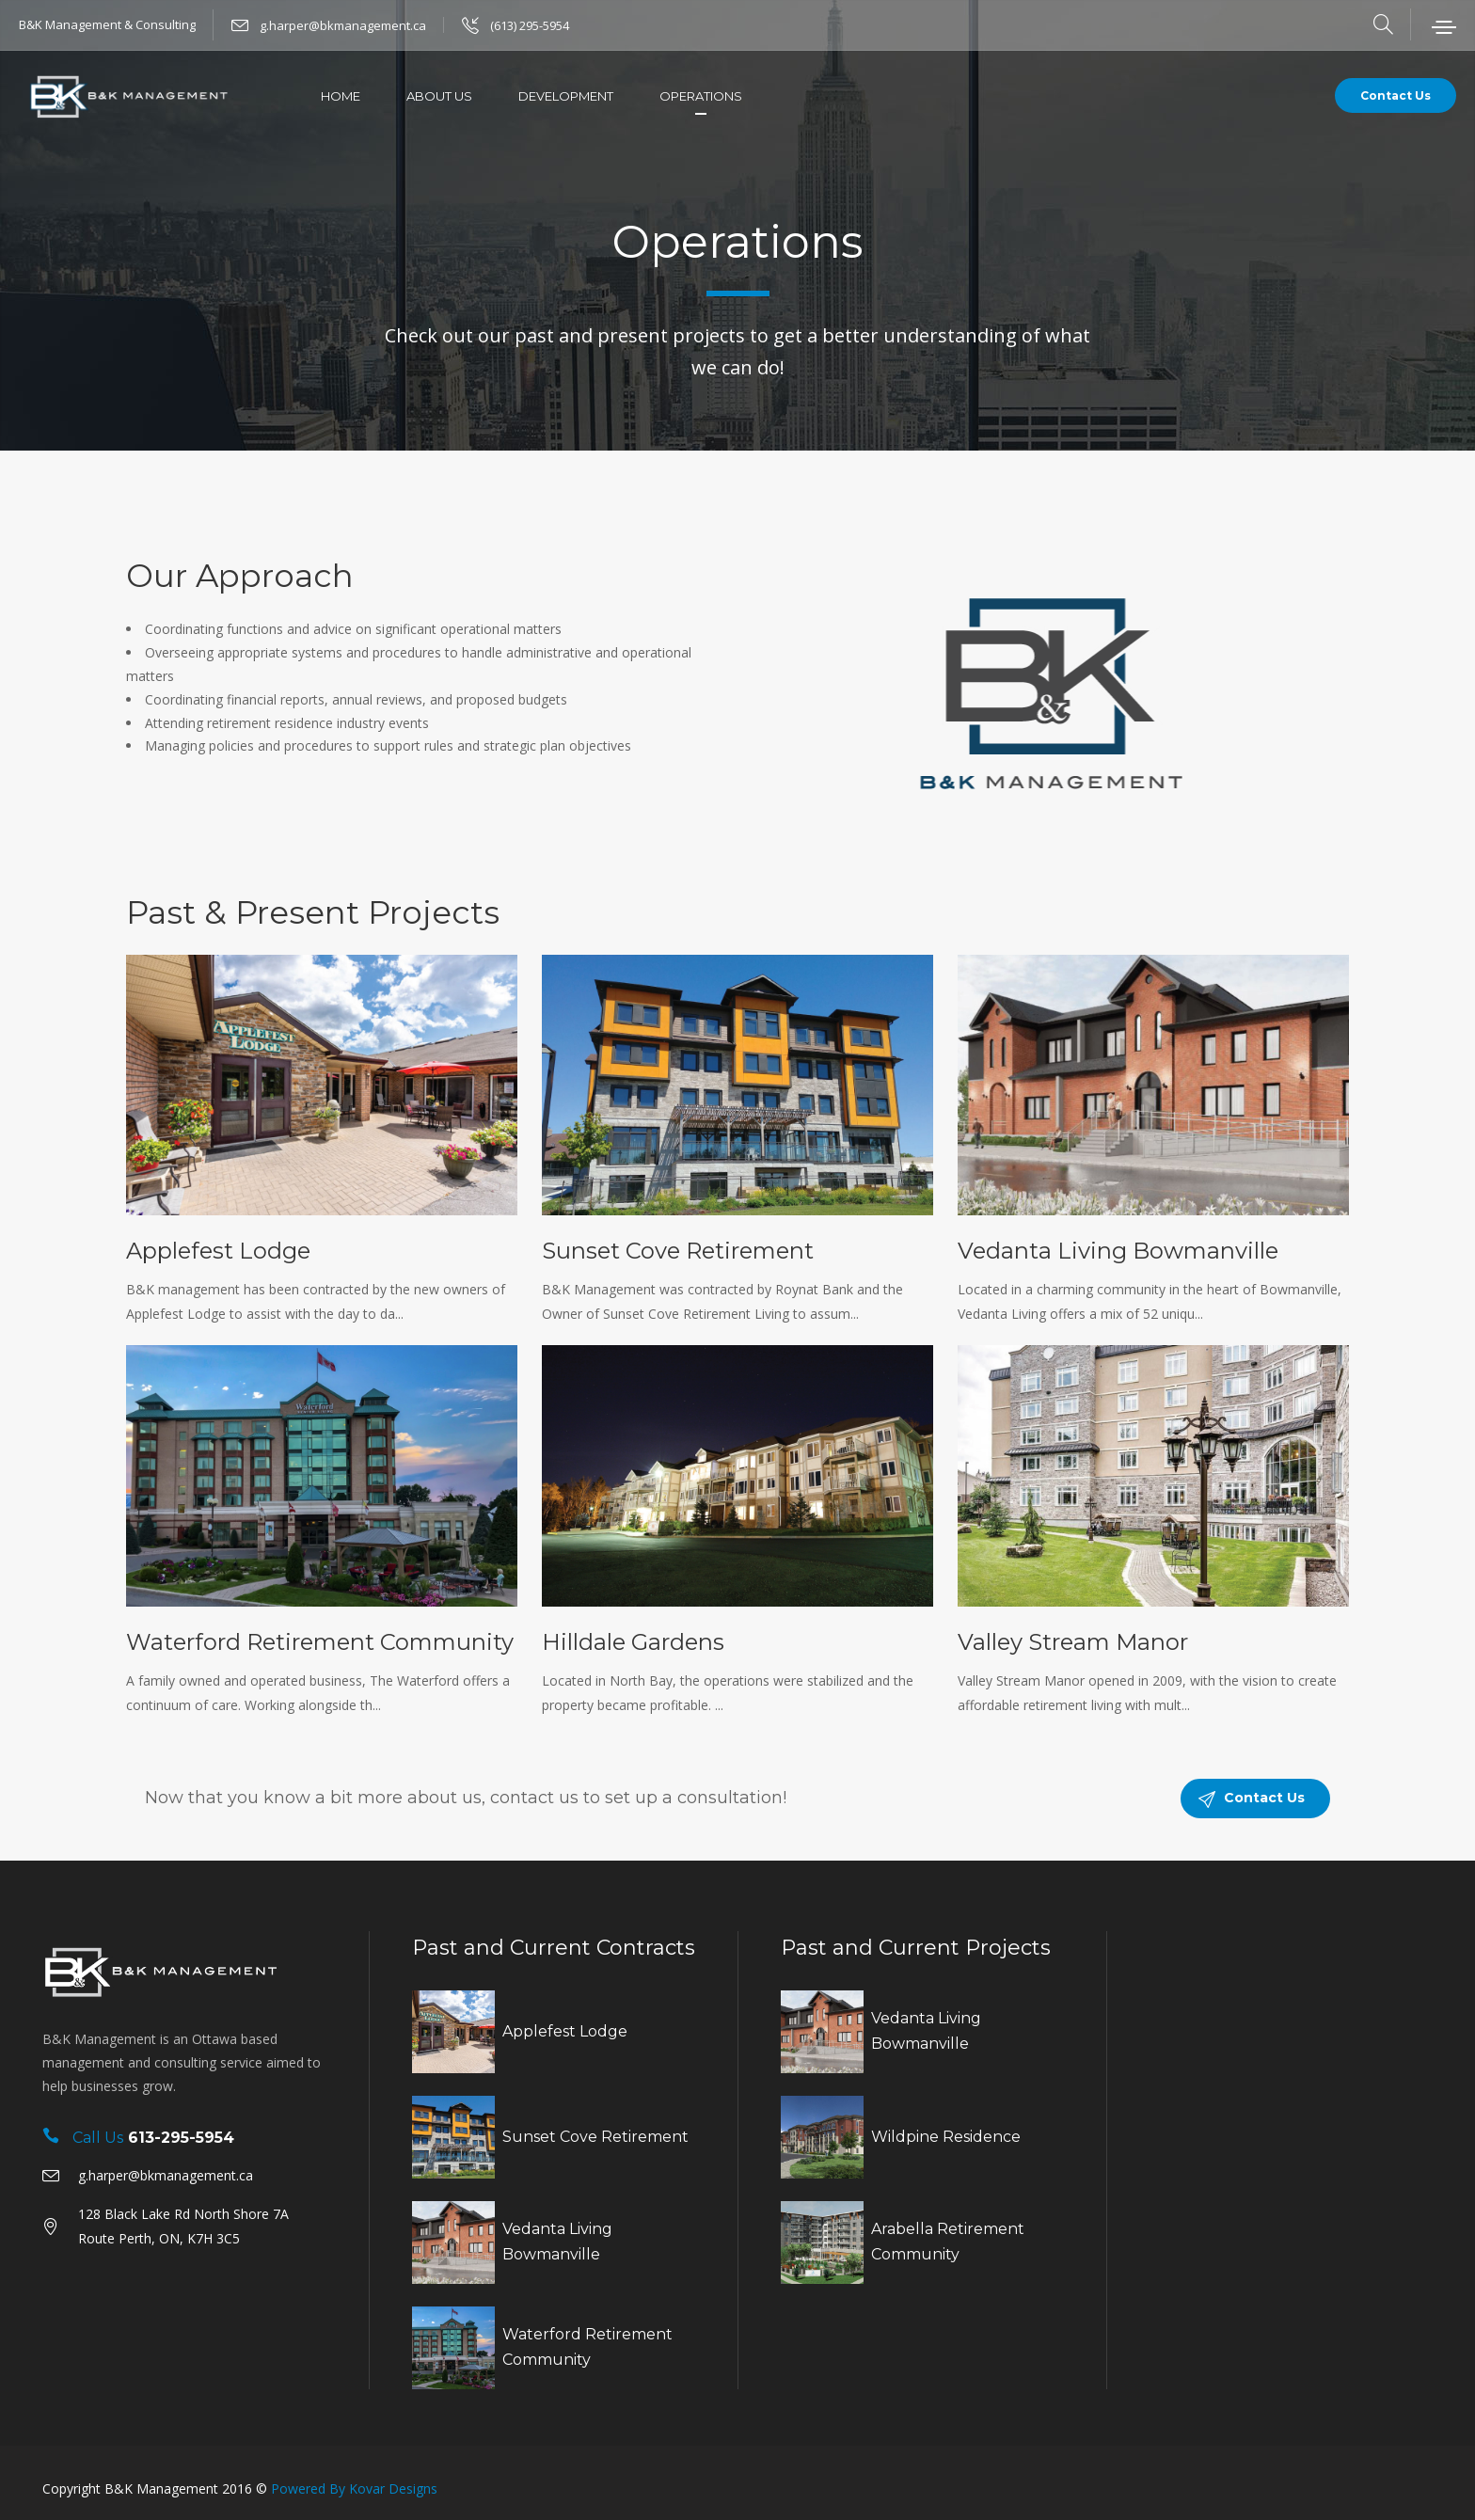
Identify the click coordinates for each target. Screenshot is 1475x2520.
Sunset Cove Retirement (678, 1250)
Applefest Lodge (218, 1250)
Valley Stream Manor (1073, 1642)
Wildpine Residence (946, 2137)
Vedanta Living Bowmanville (1118, 1250)
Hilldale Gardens (633, 1642)
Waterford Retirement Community (320, 1642)
